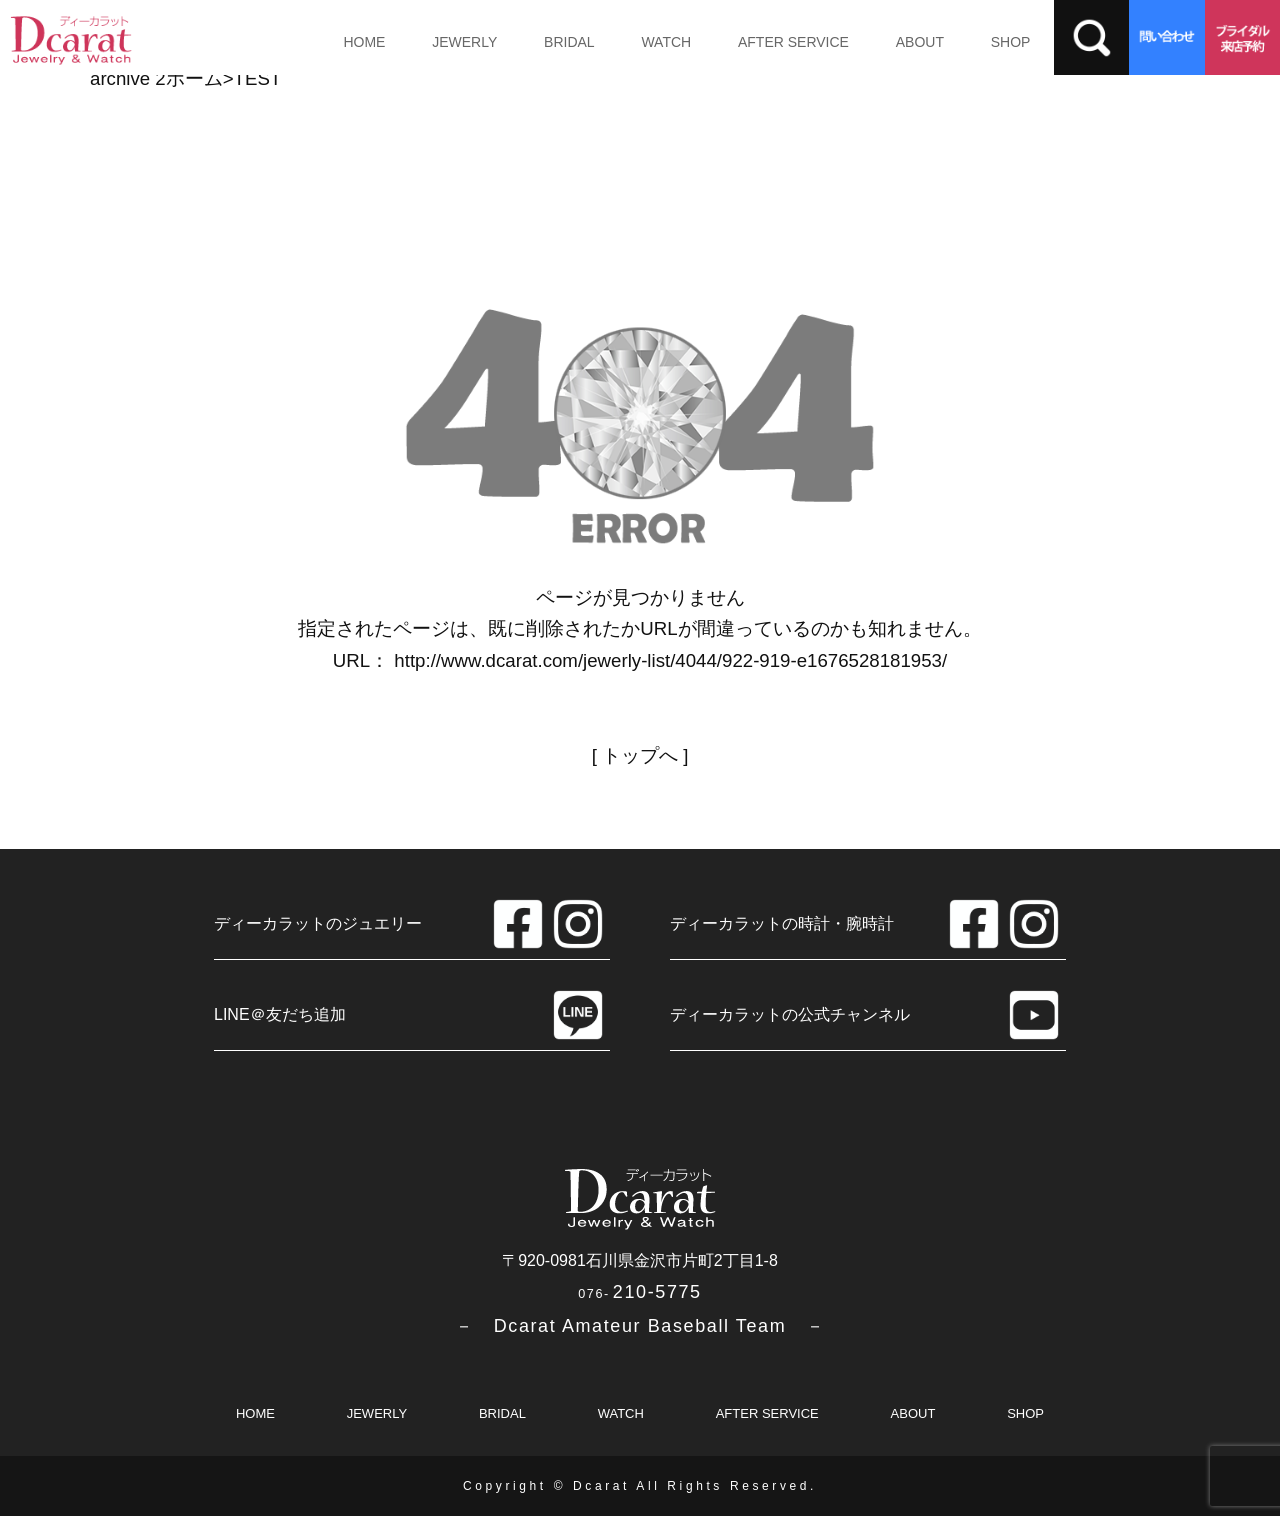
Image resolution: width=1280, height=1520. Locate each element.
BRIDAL (558, 42)
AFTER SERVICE (772, 42)
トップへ (640, 755)
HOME (362, 42)
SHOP (981, 42)
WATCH (650, 42)
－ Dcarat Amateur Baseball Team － (640, 1329)
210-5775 (639, 1296)
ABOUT (895, 42)
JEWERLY (457, 42)
